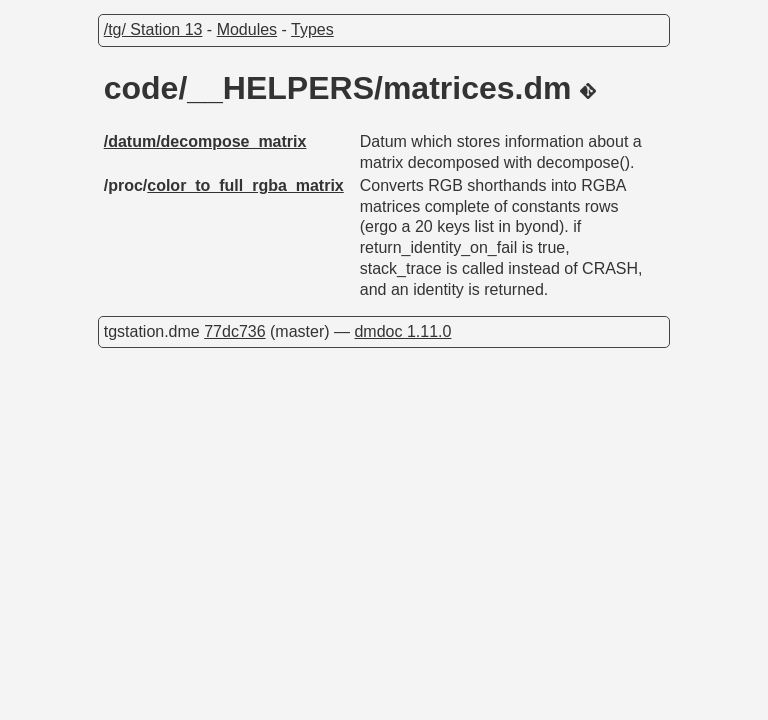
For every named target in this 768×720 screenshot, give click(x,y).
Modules (247, 29)
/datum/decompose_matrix (205, 141)
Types (312, 29)
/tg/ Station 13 (153, 29)
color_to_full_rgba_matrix (245, 185)
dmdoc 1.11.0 (402, 331)
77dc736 (234, 331)
